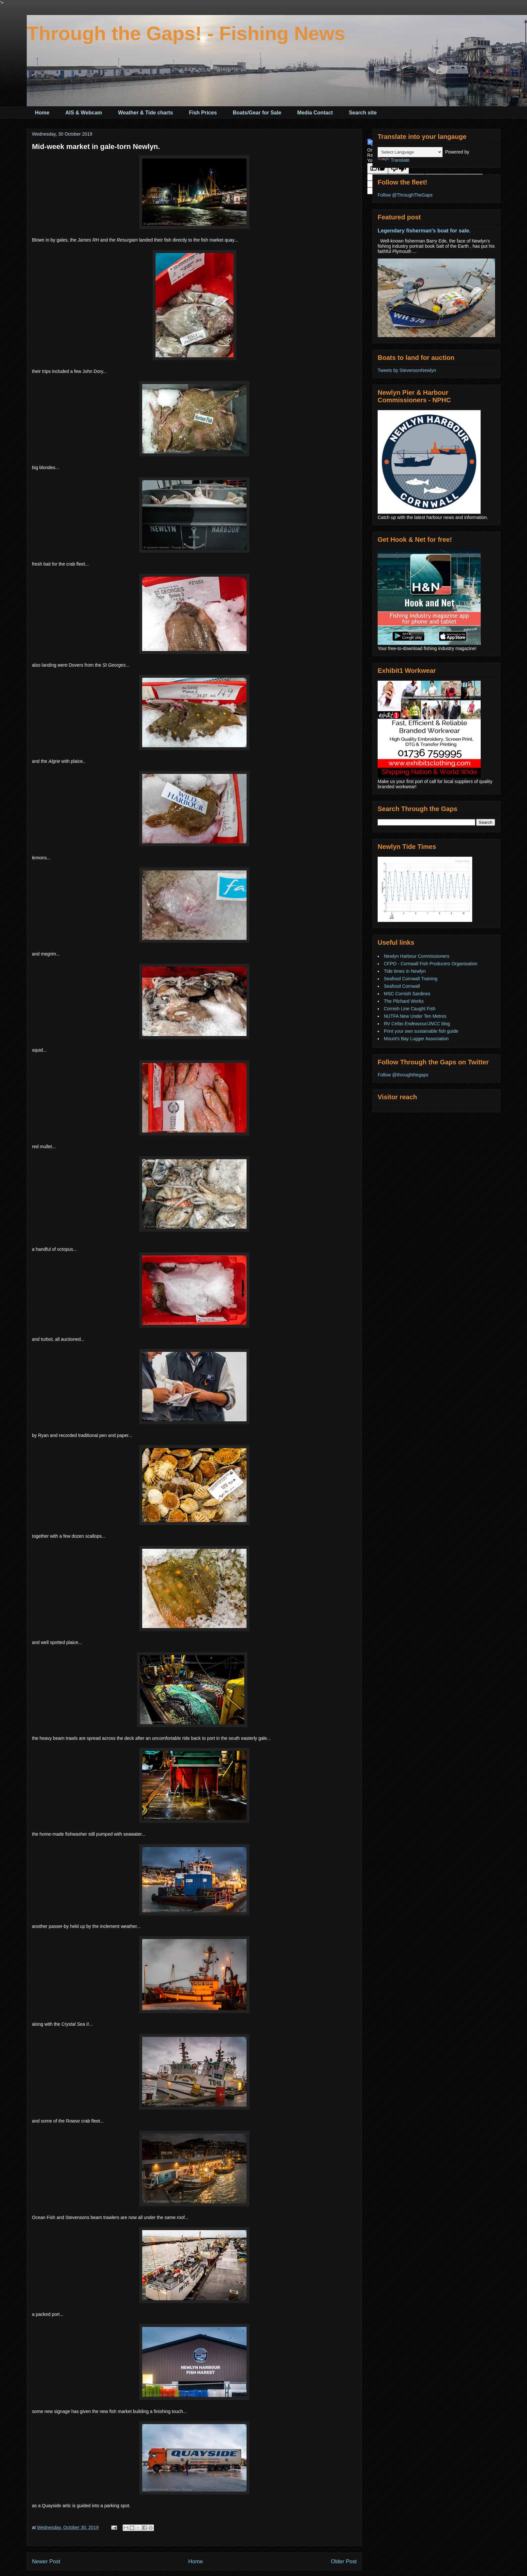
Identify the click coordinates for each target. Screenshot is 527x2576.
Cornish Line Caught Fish (409, 1008)
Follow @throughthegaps (403, 1074)
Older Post (344, 2561)
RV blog (417, 1023)
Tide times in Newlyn (405, 971)
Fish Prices (203, 112)
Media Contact (315, 112)
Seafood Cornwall (402, 986)
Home (42, 112)
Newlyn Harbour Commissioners (416, 956)
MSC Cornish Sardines (407, 993)
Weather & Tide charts (145, 112)
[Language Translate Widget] (410, 152)
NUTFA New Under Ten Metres (415, 1016)
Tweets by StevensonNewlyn (407, 370)
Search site (363, 112)
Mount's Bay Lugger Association (416, 1038)
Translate (394, 160)
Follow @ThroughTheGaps (405, 195)
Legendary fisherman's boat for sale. (424, 230)
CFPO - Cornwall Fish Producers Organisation (430, 963)
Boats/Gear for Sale (257, 112)
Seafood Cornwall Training (410, 978)
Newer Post (46, 2561)
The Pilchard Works (404, 1001)
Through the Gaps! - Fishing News (186, 33)
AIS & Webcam (83, 112)
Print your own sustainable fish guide (421, 1031)
